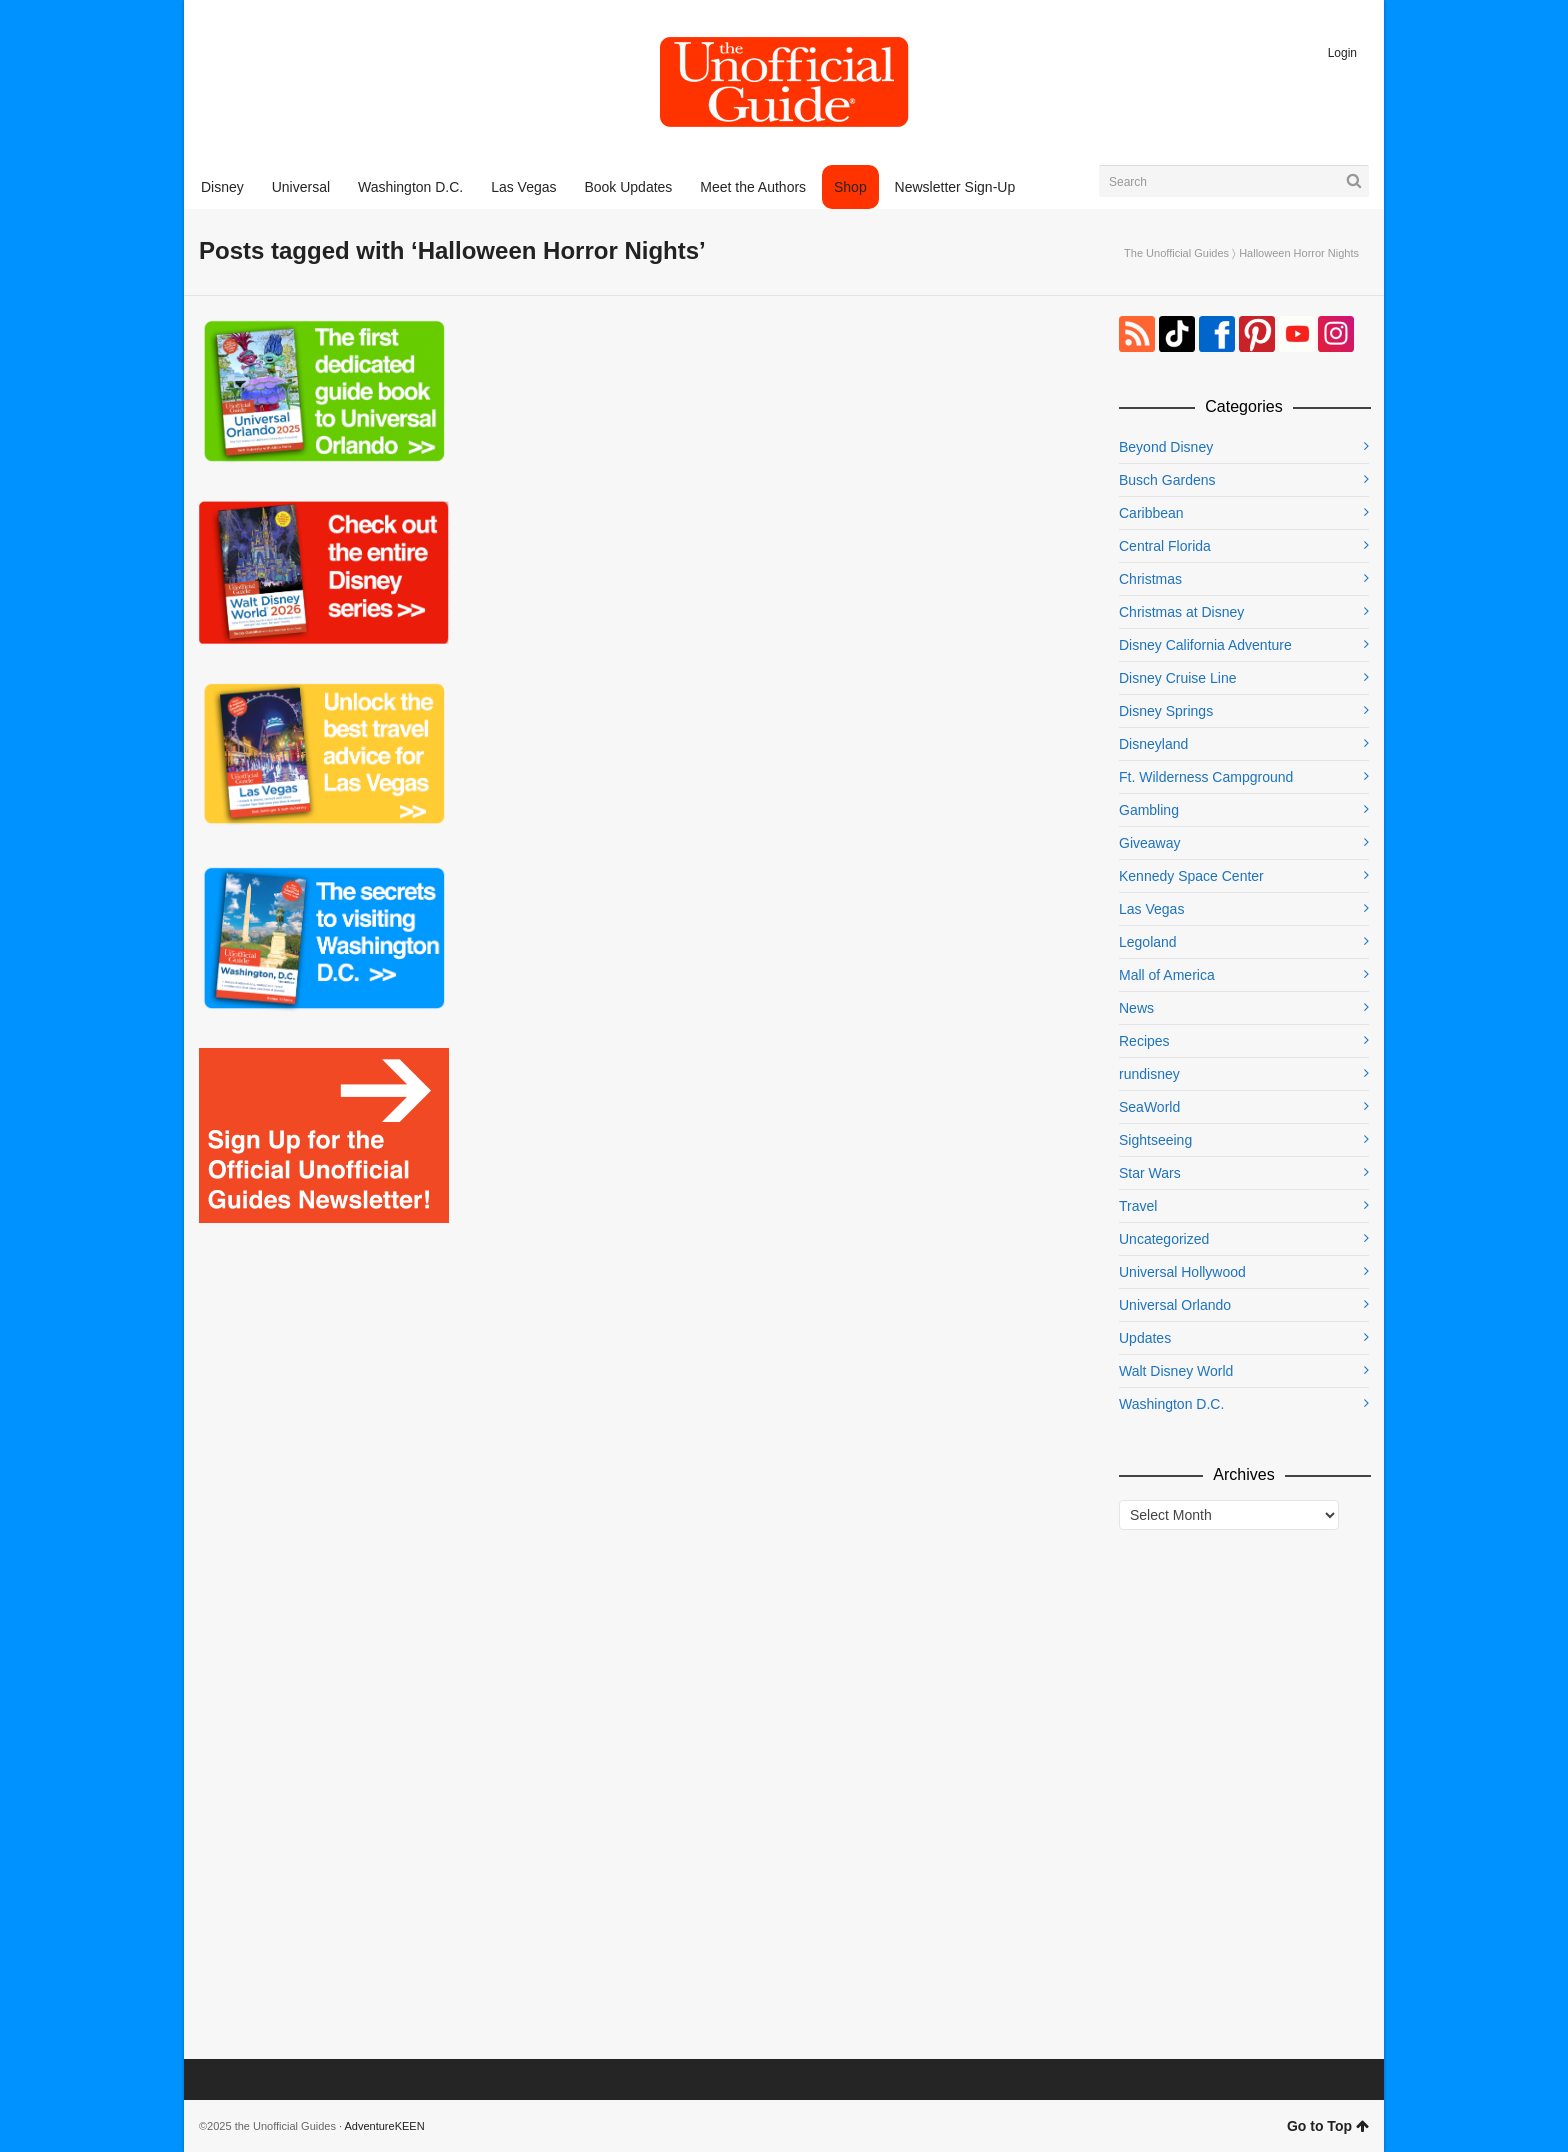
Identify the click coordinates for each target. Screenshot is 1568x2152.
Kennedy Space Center (1191, 876)
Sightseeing (1155, 1140)
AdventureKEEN (385, 2126)
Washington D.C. (1171, 1404)
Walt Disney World (1176, 1371)
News (1136, 1008)
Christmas (1150, 579)
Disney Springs (1166, 711)
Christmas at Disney (1181, 612)
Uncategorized (1164, 1239)
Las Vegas (1151, 909)
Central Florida (1165, 546)
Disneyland (1153, 744)
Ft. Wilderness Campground (1206, 777)
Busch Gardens (1167, 480)
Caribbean (1151, 513)
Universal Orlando (1175, 1305)
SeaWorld (1149, 1107)
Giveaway (1149, 843)
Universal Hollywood (1182, 1272)
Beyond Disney (1166, 447)
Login (1342, 53)
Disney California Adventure (1205, 645)
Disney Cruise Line (1178, 678)
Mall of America (1167, 975)
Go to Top (1328, 2126)
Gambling (1149, 810)
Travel (1138, 1206)
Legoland (1148, 942)
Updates (1145, 1338)
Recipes (1144, 1041)
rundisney (1149, 1074)
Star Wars (1150, 1173)
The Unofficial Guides (1176, 253)
